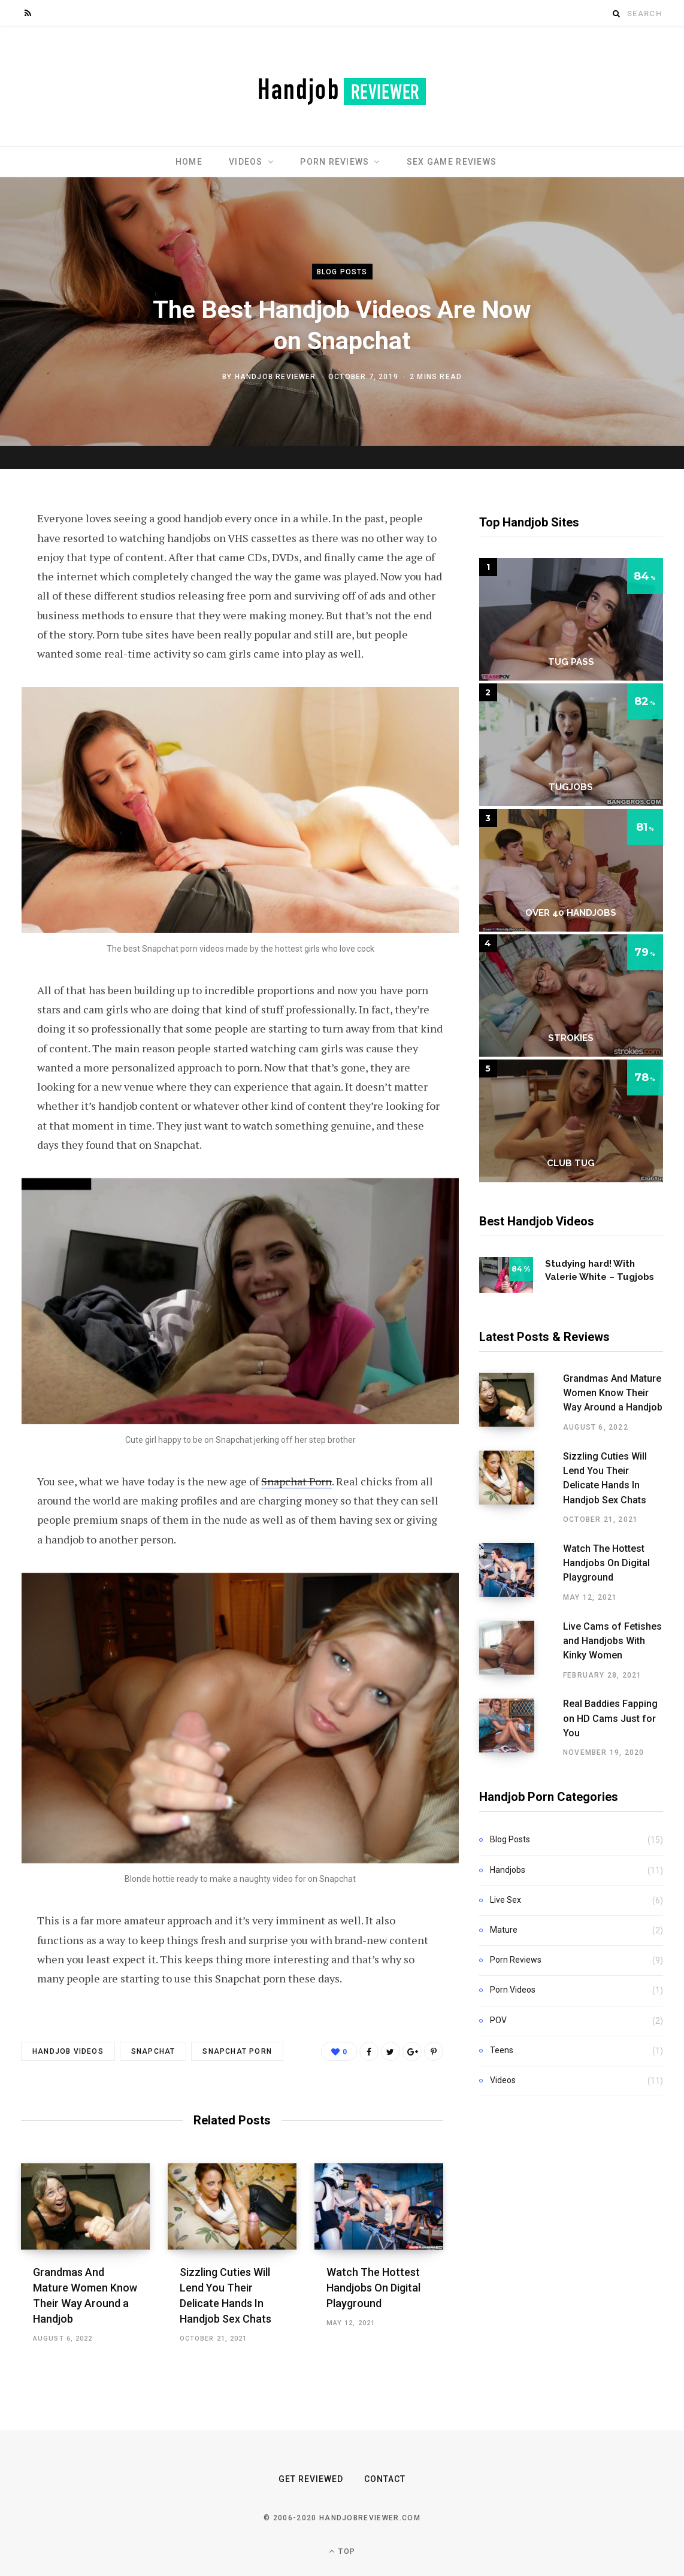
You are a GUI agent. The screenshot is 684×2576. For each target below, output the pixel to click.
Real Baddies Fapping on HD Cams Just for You (597, 1701)
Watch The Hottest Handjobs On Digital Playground (373, 2287)
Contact (384, 2479)
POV (498, 1999)
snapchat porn (237, 2051)
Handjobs (507, 1849)
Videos (246, 162)
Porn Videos (512, 1969)
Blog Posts (342, 272)
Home (188, 162)
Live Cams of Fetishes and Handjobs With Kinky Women (601, 1626)
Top (342, 2551)
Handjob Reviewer (275, 376)
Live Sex (505, 1879)
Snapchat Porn (296, 1481)
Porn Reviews (334, 162)
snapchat (153, 2051)
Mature (503, 1909)
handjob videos (68, 2051)
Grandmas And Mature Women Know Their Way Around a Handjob (596, 1393)
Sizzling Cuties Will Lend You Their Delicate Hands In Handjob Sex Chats (598, 1471)
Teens (501, 2030)
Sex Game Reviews (452, 162)
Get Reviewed (311, 2479)
